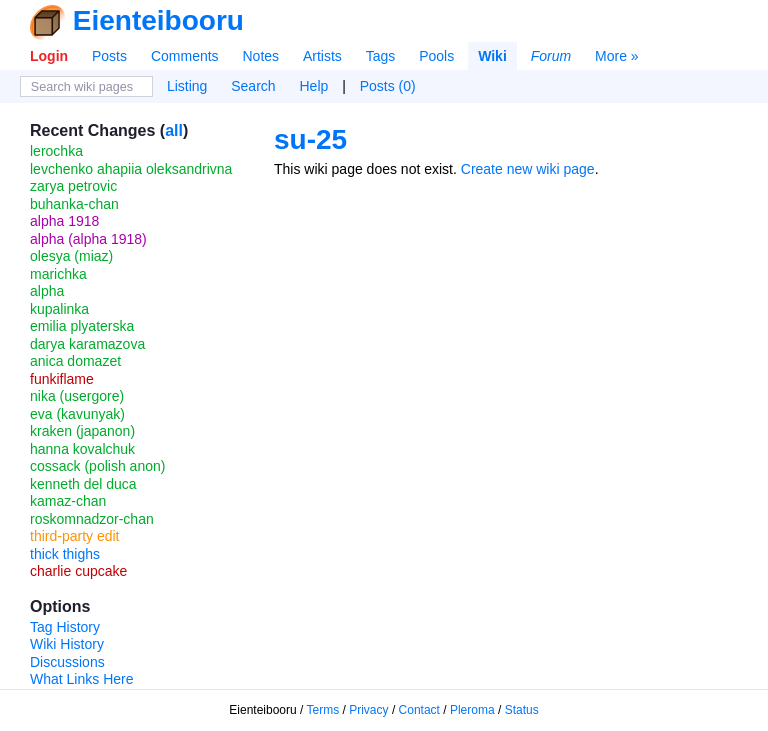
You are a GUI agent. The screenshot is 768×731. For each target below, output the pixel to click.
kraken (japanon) (82, 431)
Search (253, 86)
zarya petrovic (73, 186)
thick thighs (65, 554)
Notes (260, 56)
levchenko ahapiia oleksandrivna (131, 169)
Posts (109, 56)
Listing (187, 86)
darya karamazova (87, 344)
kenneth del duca (83, 484)
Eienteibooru (158, 20)
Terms (323, 710)
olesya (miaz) (71, 256)
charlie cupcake (78, 571)
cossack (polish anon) (97, 466)
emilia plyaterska (82, 326)
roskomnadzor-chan (92, 519)
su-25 (310, 139)
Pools (436, 56)
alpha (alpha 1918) (88, 239)
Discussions (67, 662)
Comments (185, 56)
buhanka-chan (74, 204)
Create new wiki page (528, 169)
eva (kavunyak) (77, 414)
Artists (322, 56)
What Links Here (81, 679)
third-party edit (74, 536)
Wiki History (67, 644)
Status (522, 710)
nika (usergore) (77, 396)
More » (617, 56)
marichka (58, 274)
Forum (551, 56)
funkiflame (62, 379)
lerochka (56, 151)
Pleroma (472, 710)
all (174, 130)
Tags (381, 56)
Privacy (368, 710)
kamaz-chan (68, 501)
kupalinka (59, 309)
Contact (419, 710)
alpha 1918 (64, 221)
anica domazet (75, 361)
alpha (47, 291)
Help (314, 86)
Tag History (65, 627)
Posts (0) (388, 86)
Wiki (492, 56)
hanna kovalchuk (82, 449)
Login (49, 56)
